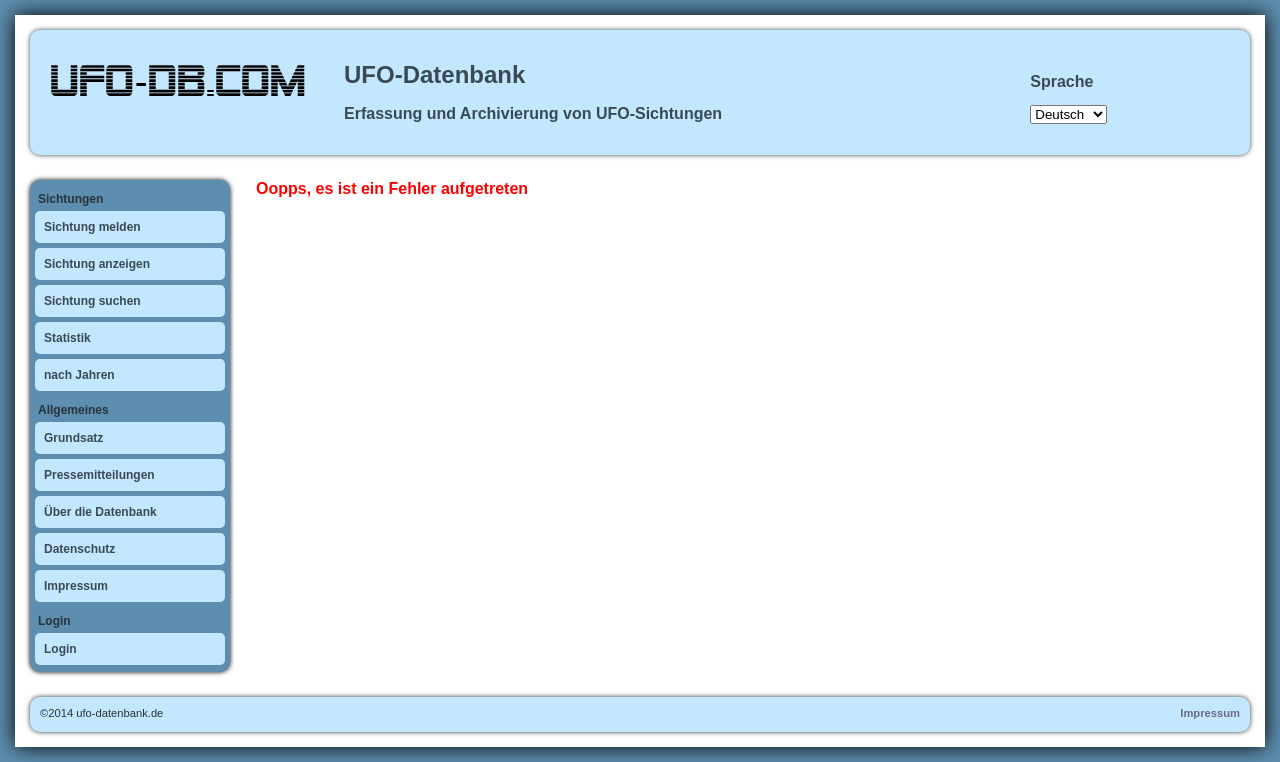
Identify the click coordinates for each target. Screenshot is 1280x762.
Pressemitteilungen (99, 475)
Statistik (67, 338)
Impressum (76, 586)
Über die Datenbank (100, 512)
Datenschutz (79, 549)
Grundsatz (73, 438)
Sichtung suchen (92, 301)
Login (60, 649)
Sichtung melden (92, 227)
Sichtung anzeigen (97, 264)
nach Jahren (79, 375)
